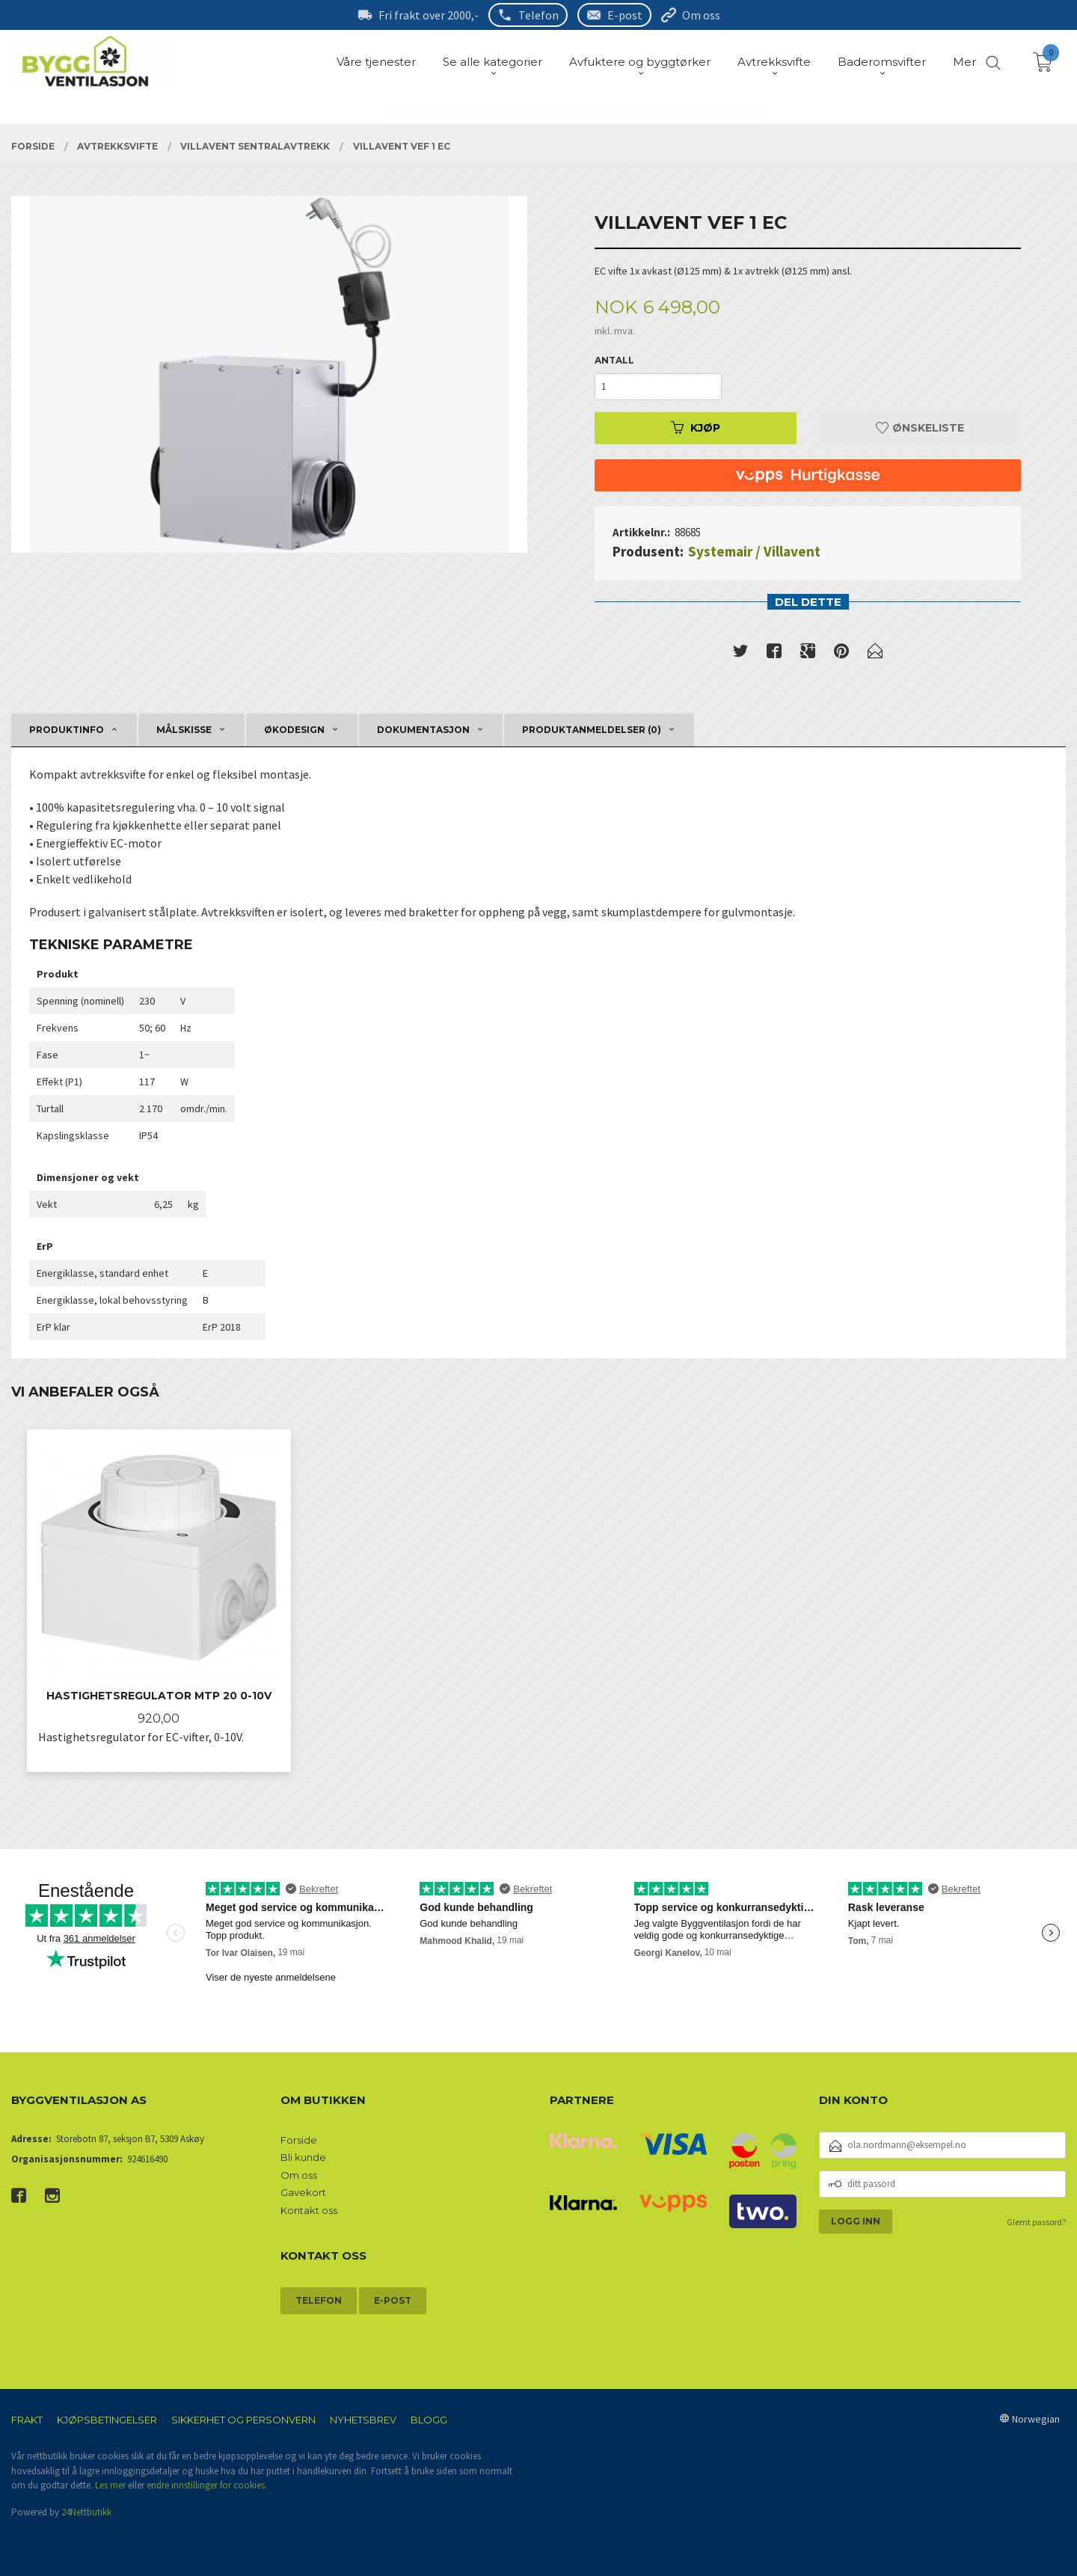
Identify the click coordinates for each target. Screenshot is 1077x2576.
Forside (298, 2140)
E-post (624, 14)
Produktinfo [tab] (66, 729)
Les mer (110, 2485)
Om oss (701, 14)
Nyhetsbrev (363, 2420)
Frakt (27, 2420)
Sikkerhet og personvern (243, 2420)
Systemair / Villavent (754, 551)
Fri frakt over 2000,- (428, 14)
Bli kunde (303, 2157)
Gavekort (303, 2192)
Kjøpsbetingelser (107, 2420)
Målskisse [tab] (184, 729)
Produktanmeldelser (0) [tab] (591, 729)
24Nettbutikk (86, 2512)
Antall (614, 360)
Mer (964, 62)
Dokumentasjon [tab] (423, 729)
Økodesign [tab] (294, 729)
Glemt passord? (1036, 2221)
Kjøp (695, 428)
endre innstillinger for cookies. (207, 2485)
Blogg (429, 2420)
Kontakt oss (308, 2210)
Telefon (538, 14)
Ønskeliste (920, 428)
